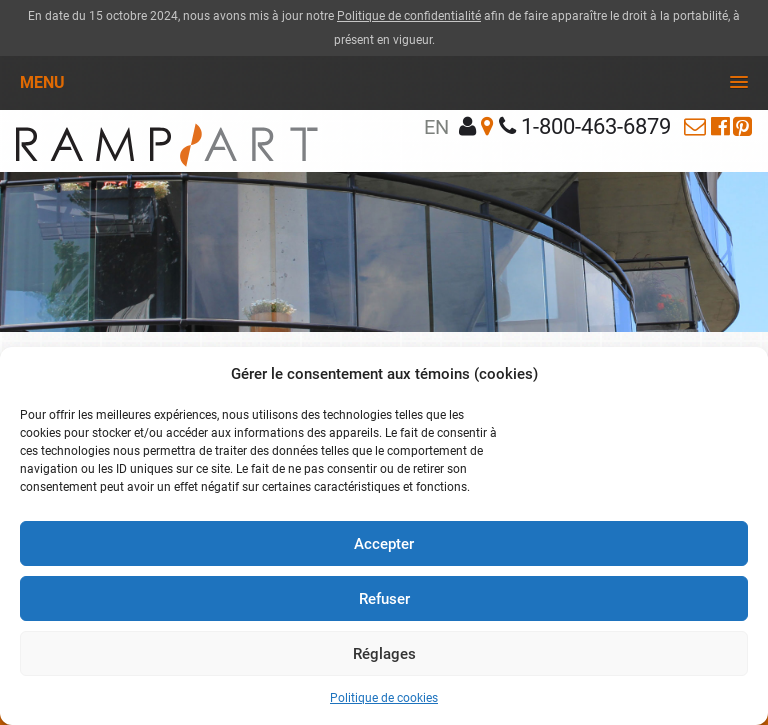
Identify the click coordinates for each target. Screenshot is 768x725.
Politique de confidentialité (409, 16)
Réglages (384, 654)
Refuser (384, 599)
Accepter (384, 544)
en (436, 127)
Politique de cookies (384, 698)
